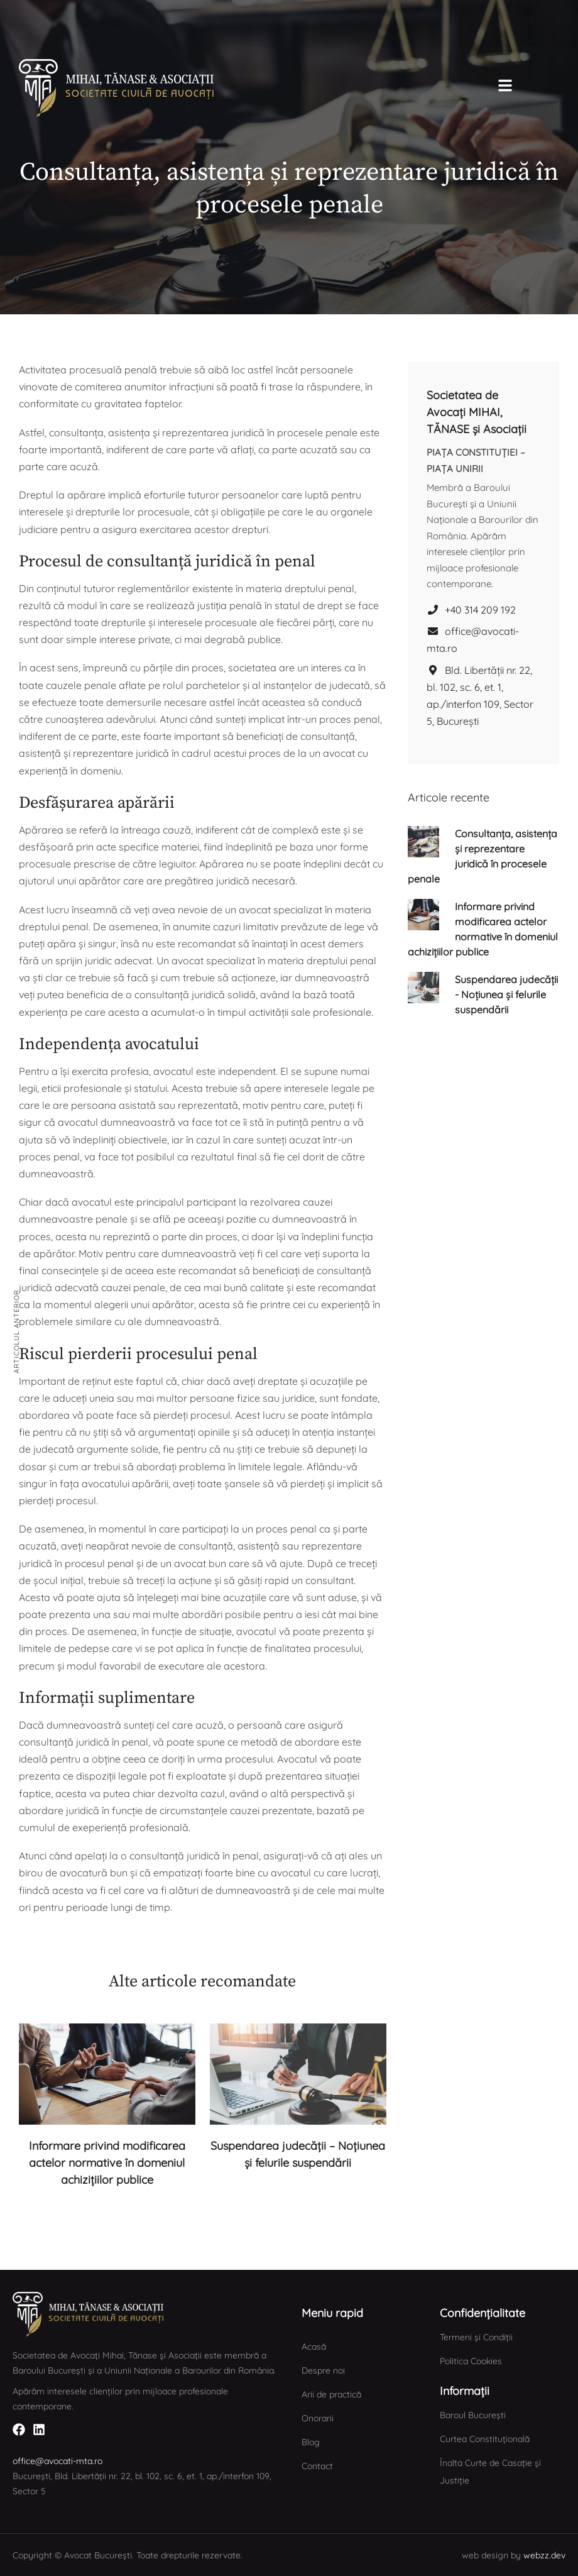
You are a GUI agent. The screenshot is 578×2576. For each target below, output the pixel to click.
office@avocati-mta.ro (473, 639)
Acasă (314, 2346)
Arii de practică (331, 2394)
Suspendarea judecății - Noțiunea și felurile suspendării (506, 994)
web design (485, 2555)
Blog (311, 2442)
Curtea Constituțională (485, 2439)
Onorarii (318, 2418)
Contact (317, 2466)
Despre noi (323, 2370)
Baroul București (473, 2415)
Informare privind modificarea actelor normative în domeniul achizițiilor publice (107, 2162)
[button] (56, 14)
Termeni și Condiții (476, 2337)
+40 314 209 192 (471, 609)
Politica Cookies (471, 2361)
